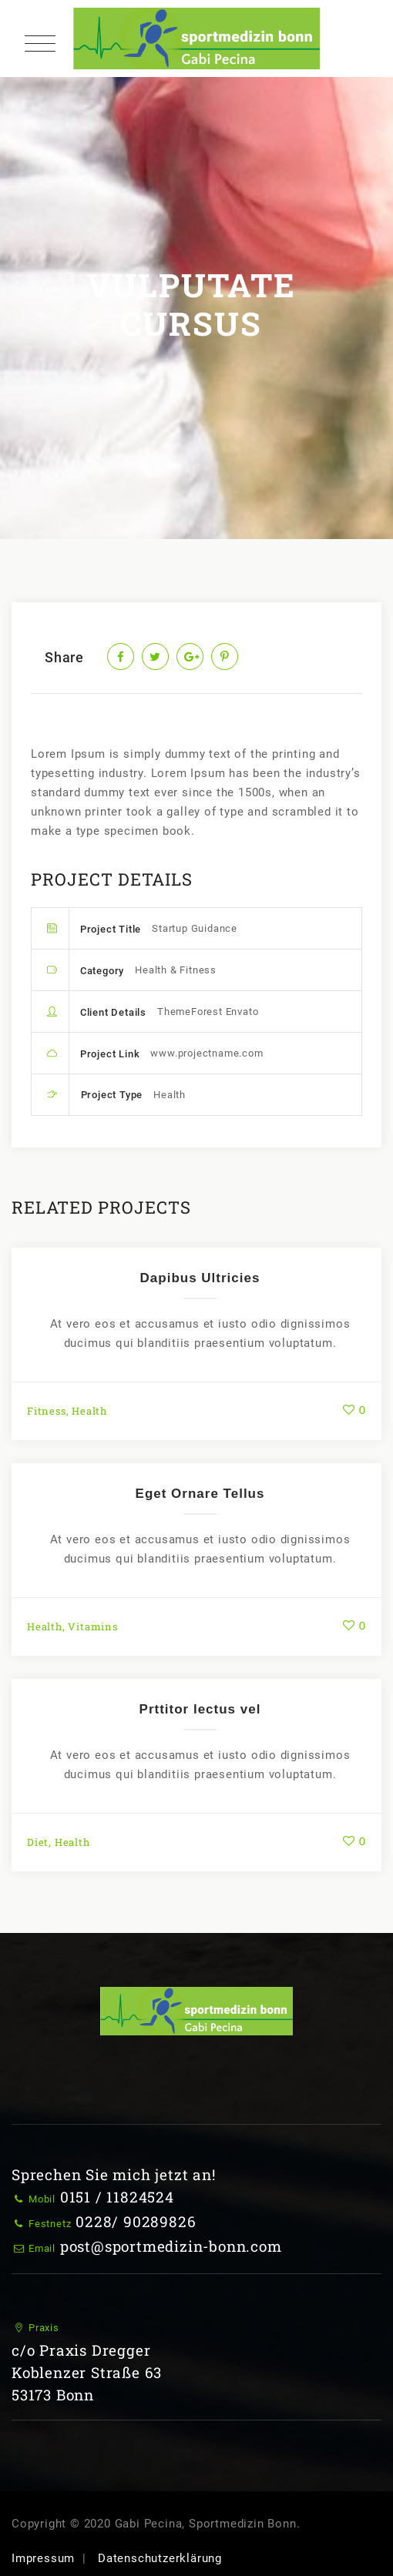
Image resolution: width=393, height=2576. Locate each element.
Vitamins (92, 1626)
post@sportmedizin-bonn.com (171, 2246)
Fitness (46, 1411)
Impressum (43, 2558)
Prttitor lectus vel (200, 1709)
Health (89, 1411)
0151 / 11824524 (117, 2196)
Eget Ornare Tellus (200, 1493)
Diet (38, 1842)
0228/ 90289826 (136, 2221)
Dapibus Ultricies (200, 1278)
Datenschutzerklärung (160, 2558)
